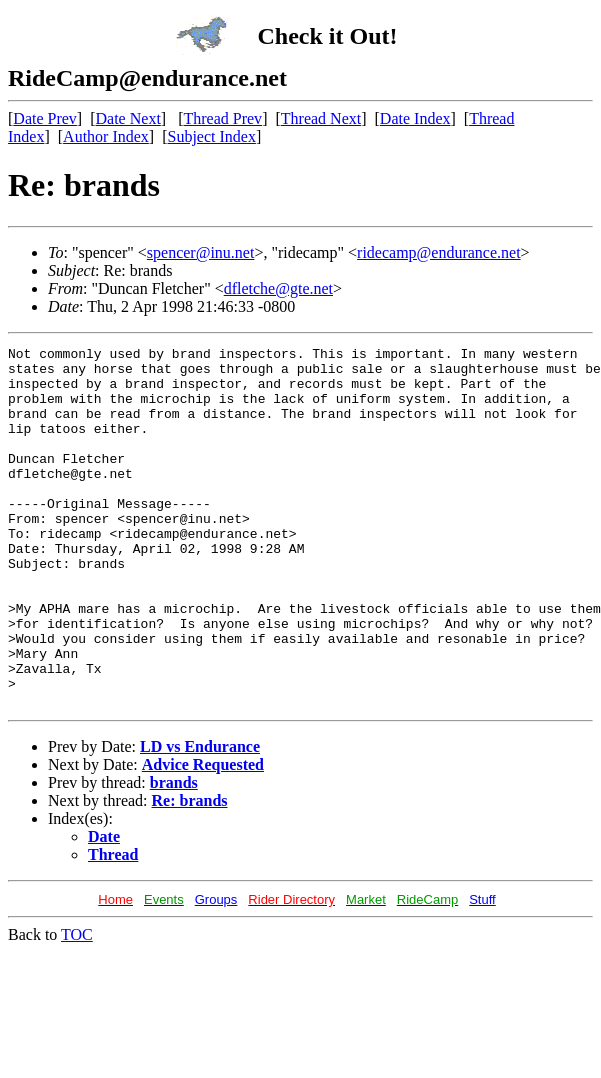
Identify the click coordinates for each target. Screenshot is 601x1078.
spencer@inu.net (201, 252)
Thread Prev (222, 118)
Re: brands (190, 872)
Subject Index (212, 136)
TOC (77, 1006)
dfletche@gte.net (278, 288)
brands (174, 854)
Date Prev (45, 118)
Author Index (106, 136)
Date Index (415, 118)
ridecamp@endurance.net (439, 252)
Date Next (128, 118)
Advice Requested (203, 836)
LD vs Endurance (200, 818)
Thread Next (321, 118)
